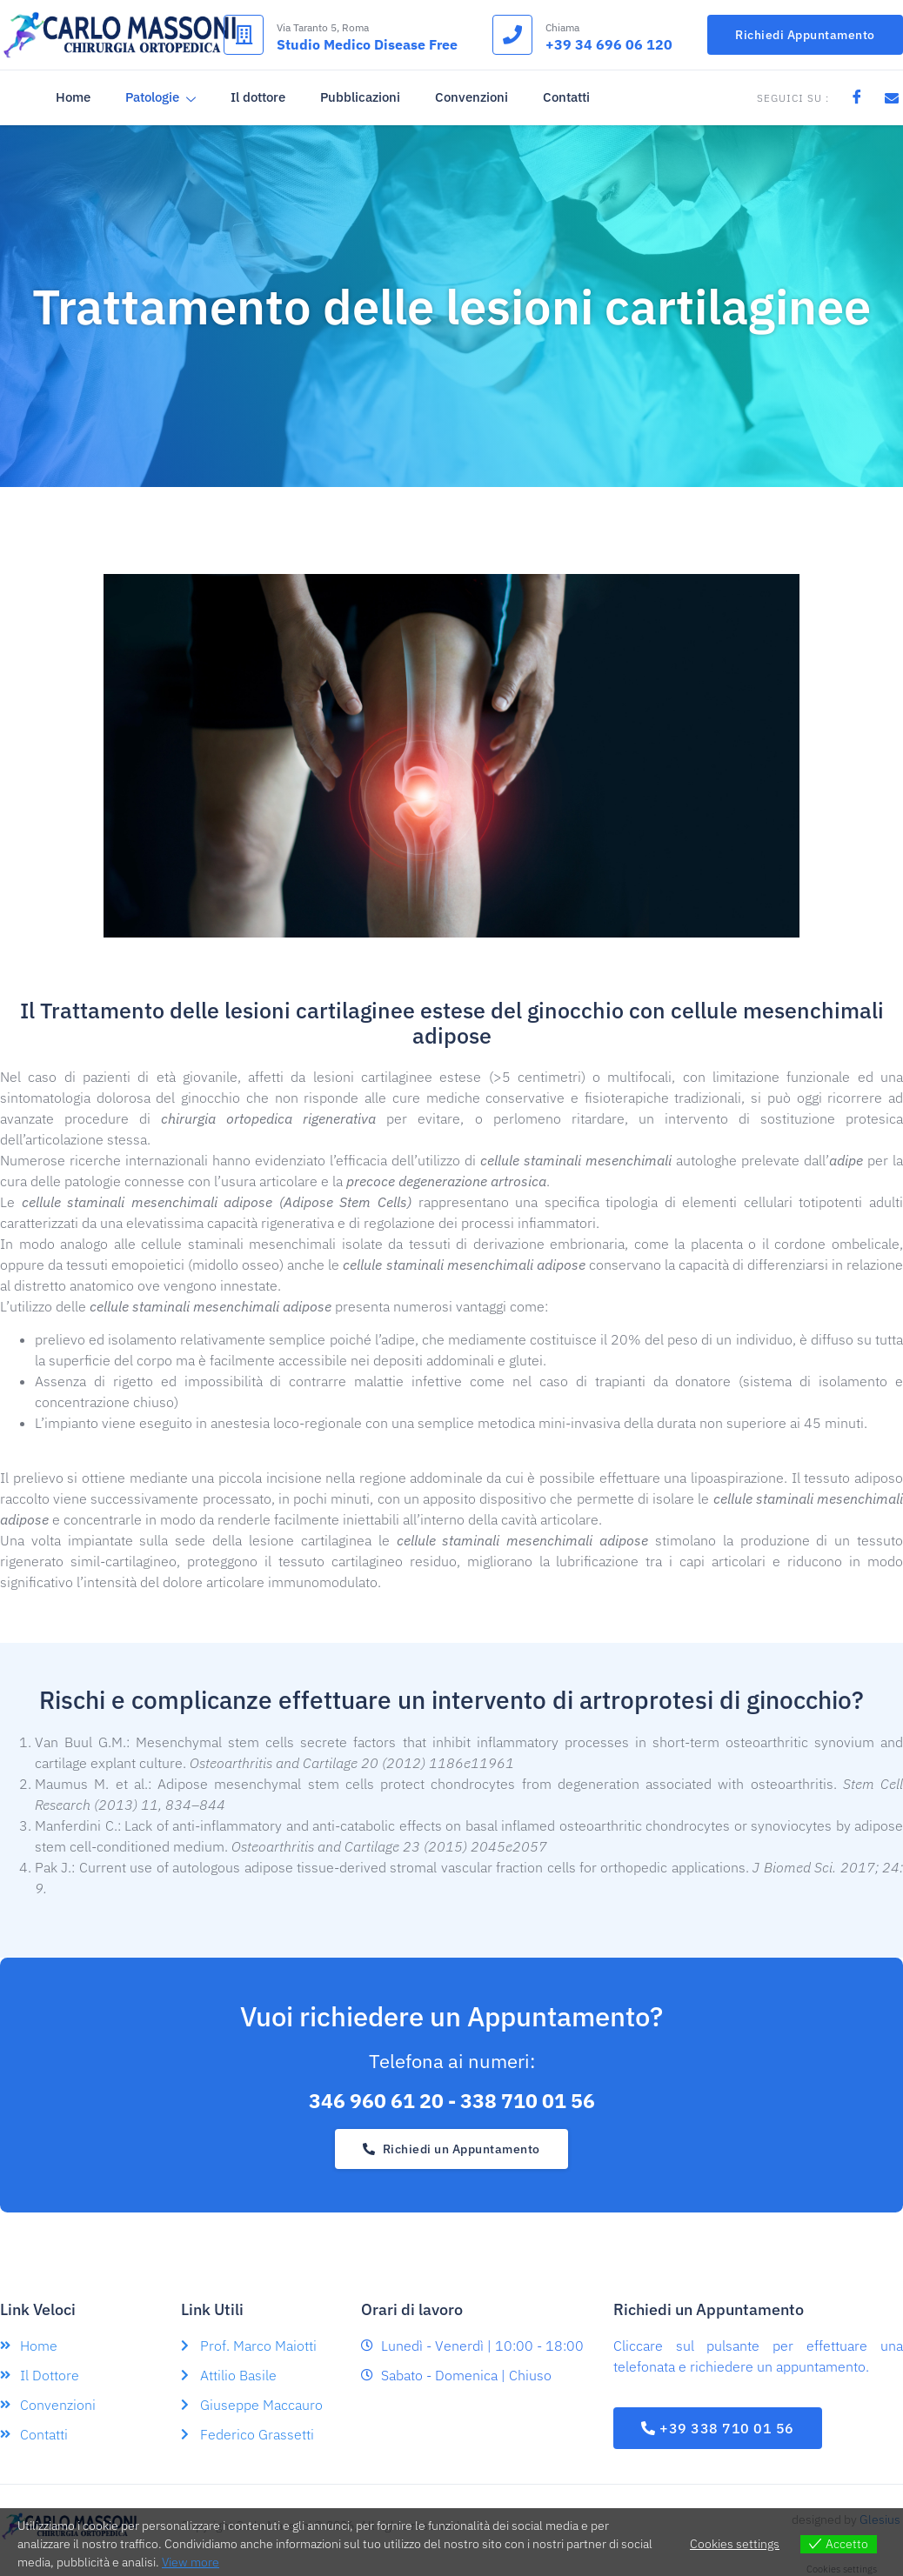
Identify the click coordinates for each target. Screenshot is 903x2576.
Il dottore (256, 97)
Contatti (564, 97)
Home (71, 97)
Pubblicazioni (358, 97)
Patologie (159, 98)
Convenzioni (469, 97)
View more (190, 2562)
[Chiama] (512, 35)
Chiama (562, 27)
